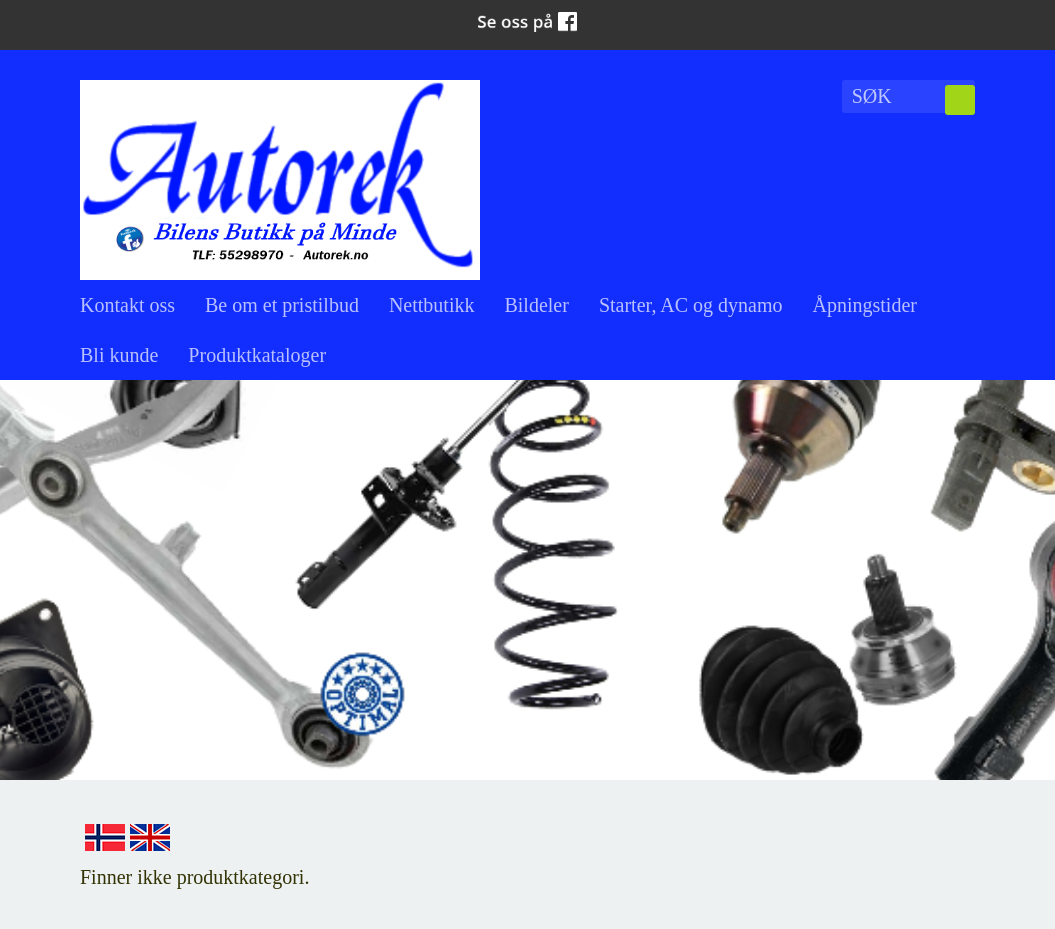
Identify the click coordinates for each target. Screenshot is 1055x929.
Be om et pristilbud (282, 305)
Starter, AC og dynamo (691, 305)
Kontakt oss (127, 305)
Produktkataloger (257, 355)
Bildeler (536, 305)
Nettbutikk (432, 305)
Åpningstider (865, 305)
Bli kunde (119, 355)
